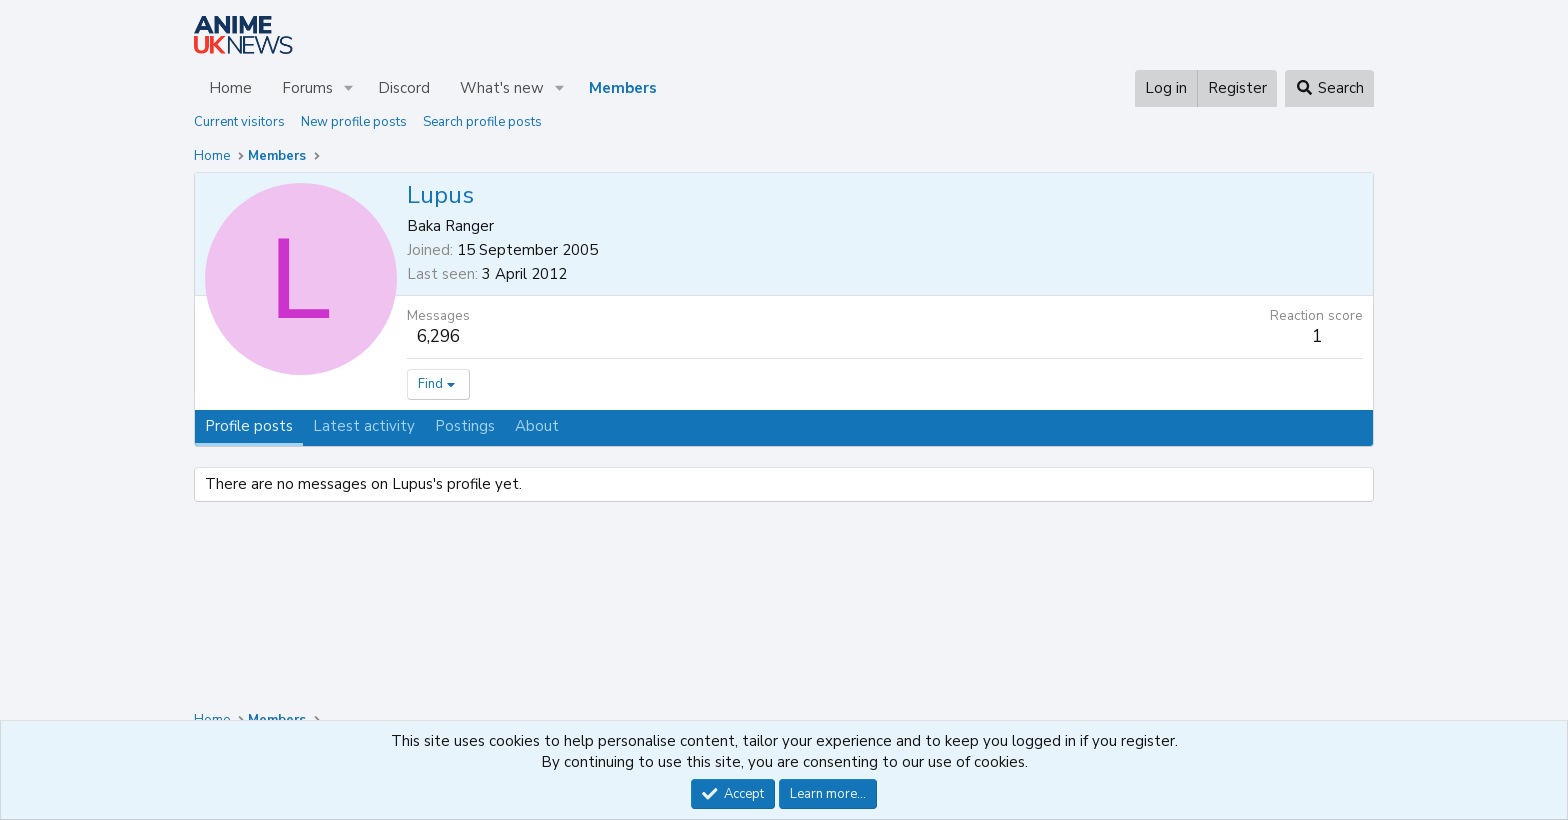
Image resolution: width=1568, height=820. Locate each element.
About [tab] (537, 426)
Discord (404, 88)
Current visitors (239, 122)
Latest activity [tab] (364, 426)
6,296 (438, 336)
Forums (307, 88)
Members (623, 88)
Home (230, 88)
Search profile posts (482, 122)
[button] (349, 88)
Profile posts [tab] (249, 426)
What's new (502, 88)
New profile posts (354, 122)
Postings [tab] (465, 426)
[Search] (1329, 88)
